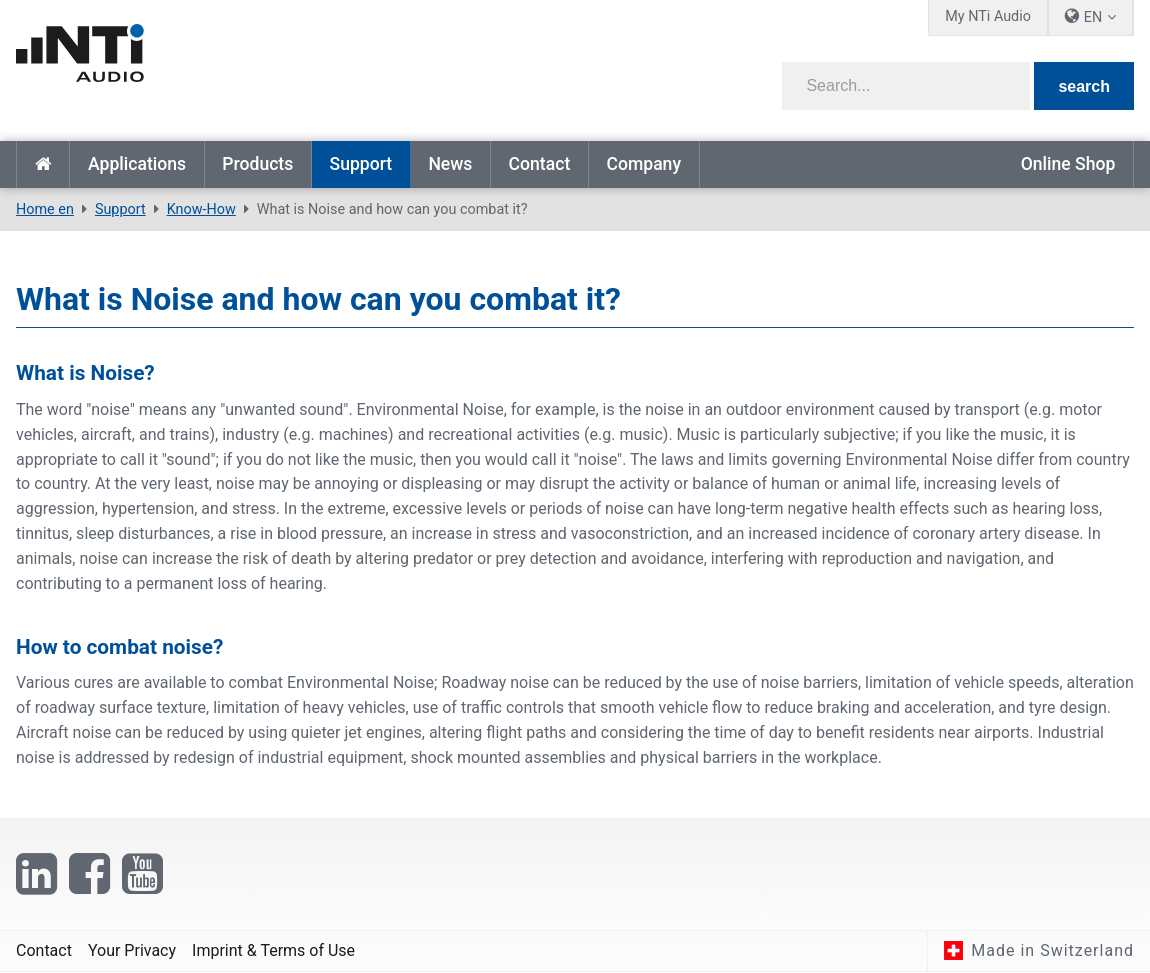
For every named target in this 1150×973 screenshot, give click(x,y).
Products (257, 164)
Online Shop (1068, 164)
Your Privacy (132, 950)
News (450, 164)
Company (643, 164)
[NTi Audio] (289, 64)
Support (360, 164)
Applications (137, 164)
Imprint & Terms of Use (273, 950)
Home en (43, 164)
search (1084, 86)
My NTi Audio (988, 16)
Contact (540, 164)
